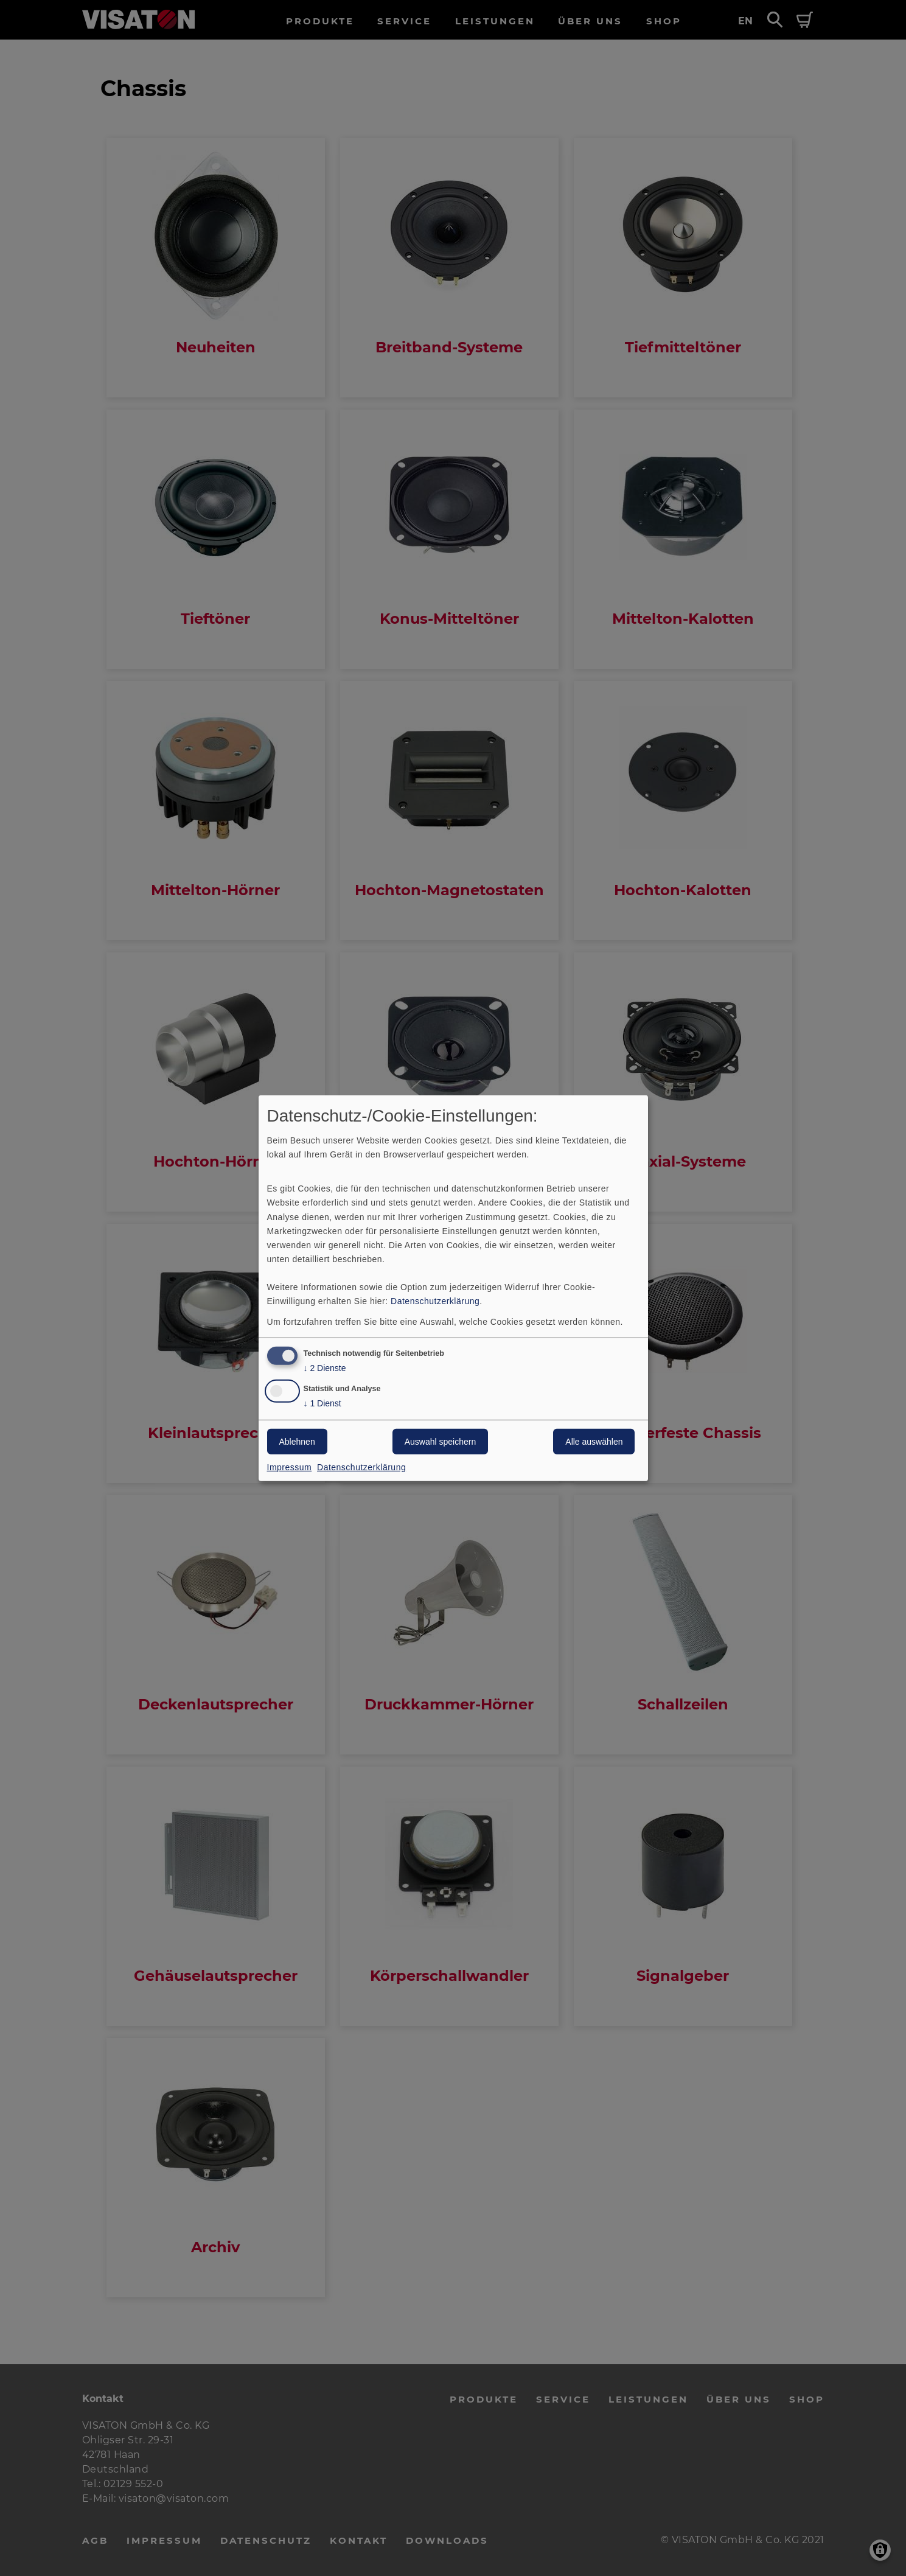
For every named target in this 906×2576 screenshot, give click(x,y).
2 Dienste (325, 1368)
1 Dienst (322, 1404)
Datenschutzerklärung (435, 1301)
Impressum (289, 1467)
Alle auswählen (593, 1442)
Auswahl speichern (440, 1442)
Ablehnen (297, 1442)
